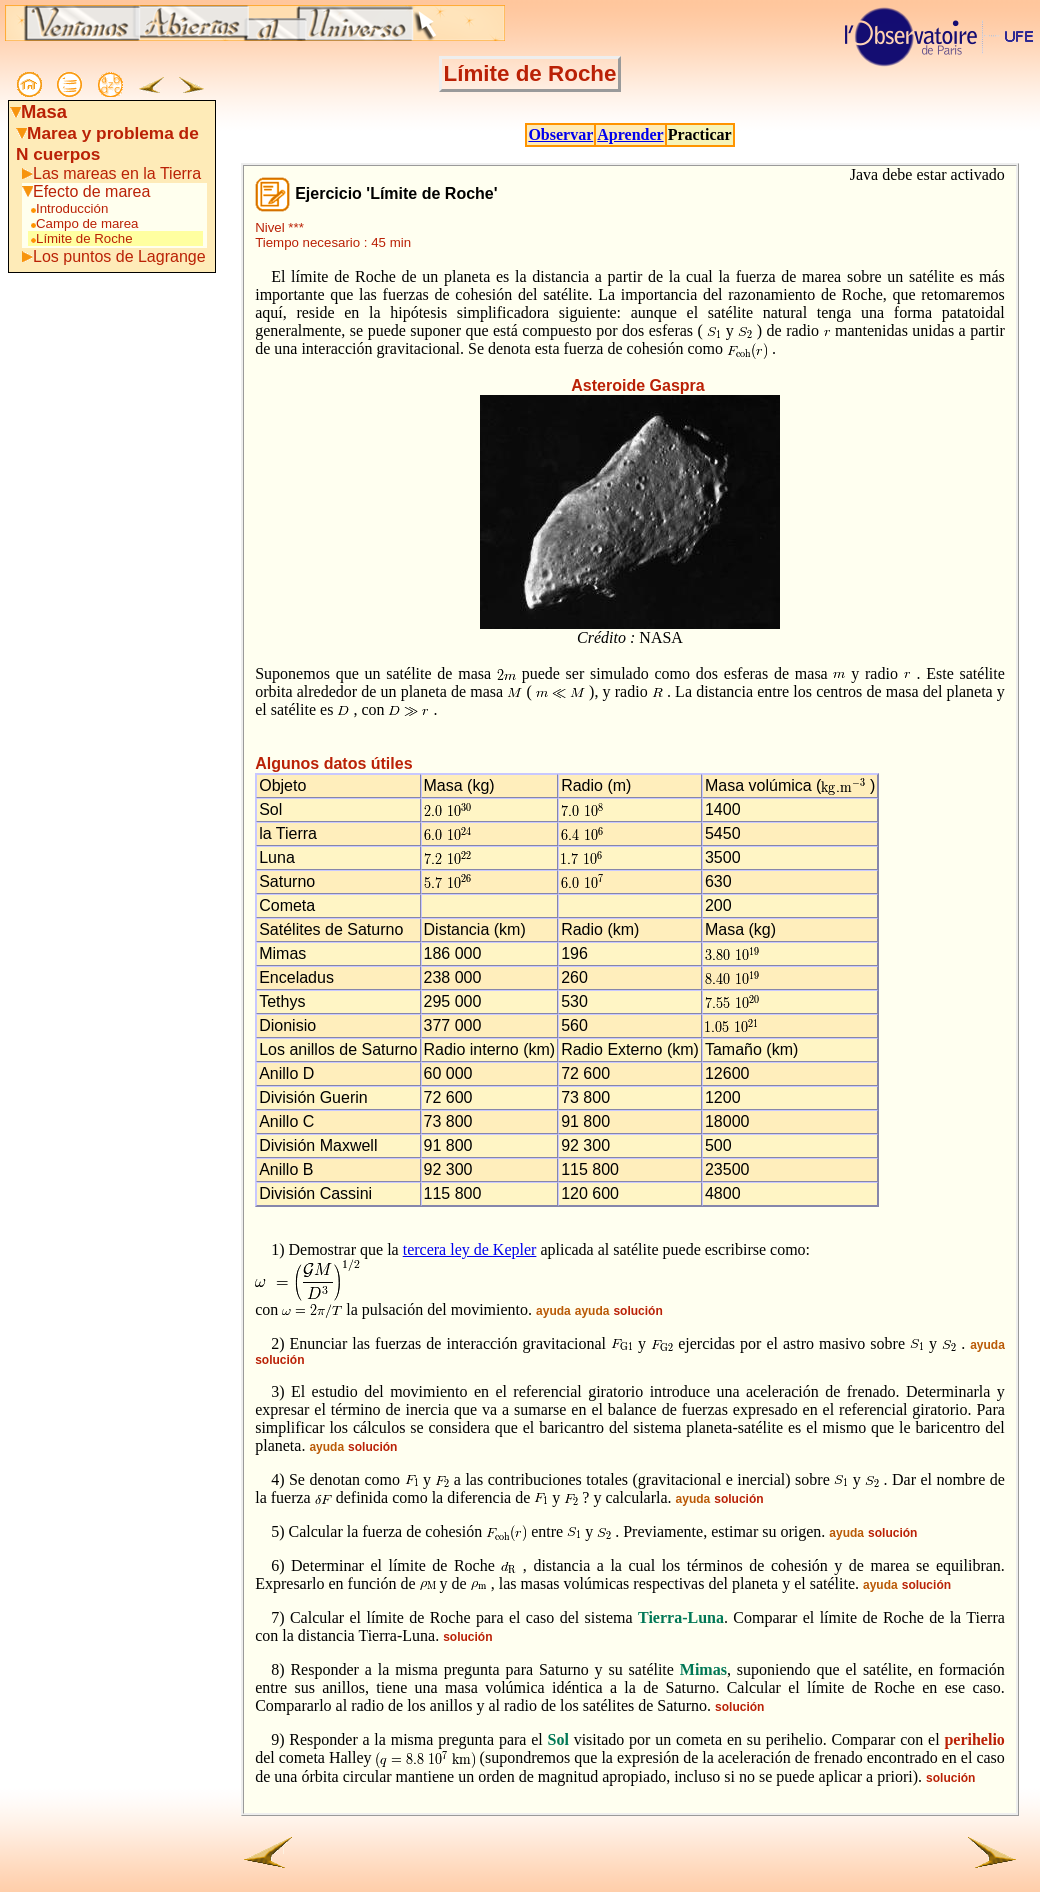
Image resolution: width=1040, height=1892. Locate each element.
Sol (558, 1739)
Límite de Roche (80, 238)
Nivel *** (279, 227)
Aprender (630, 134)
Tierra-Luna (681, 1617)
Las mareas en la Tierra (117, 173)
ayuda (553, 1311)
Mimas (703, 1669)
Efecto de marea (91, 191)
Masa (44, 111)
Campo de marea (83, 223)
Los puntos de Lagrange (119, 256)
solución (637, 1311)
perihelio (974, 1739)
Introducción (68, 208)
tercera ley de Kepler (470, 1249)
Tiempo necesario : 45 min (333, 242)
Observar (560, 134)
